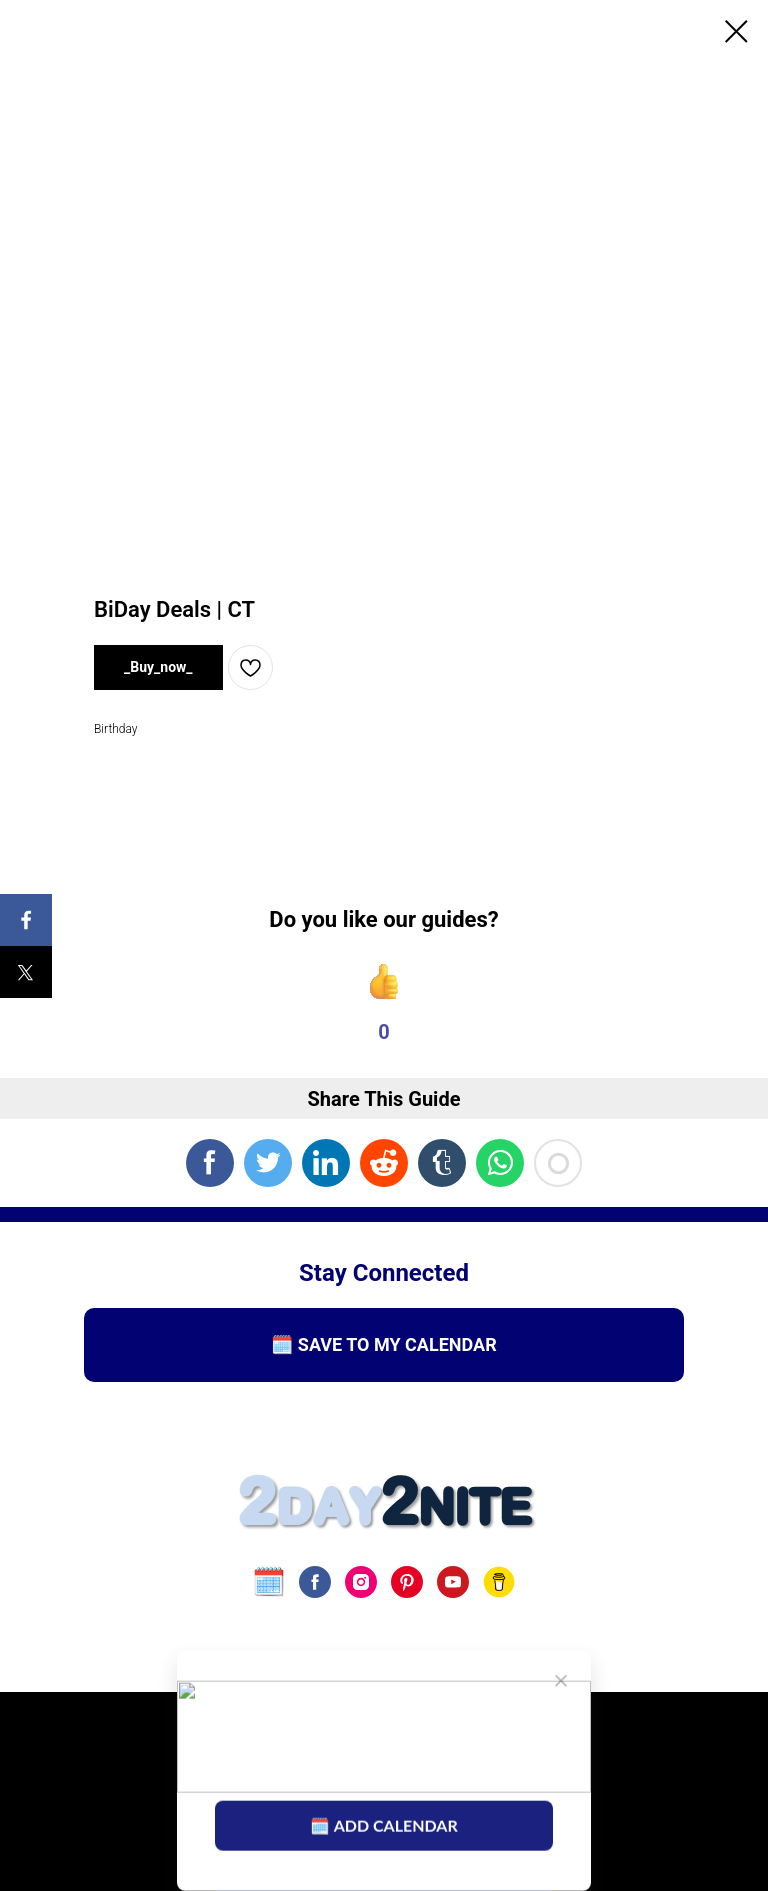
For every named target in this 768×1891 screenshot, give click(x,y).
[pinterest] (407, 1582)
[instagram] (361, 1582)
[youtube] (453, 1582)
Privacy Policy (366, 1745)
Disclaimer (490, 1745)
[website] (269, 1582)
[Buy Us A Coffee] (499, 1582)
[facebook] (315, 1582)
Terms (260, 1745)
